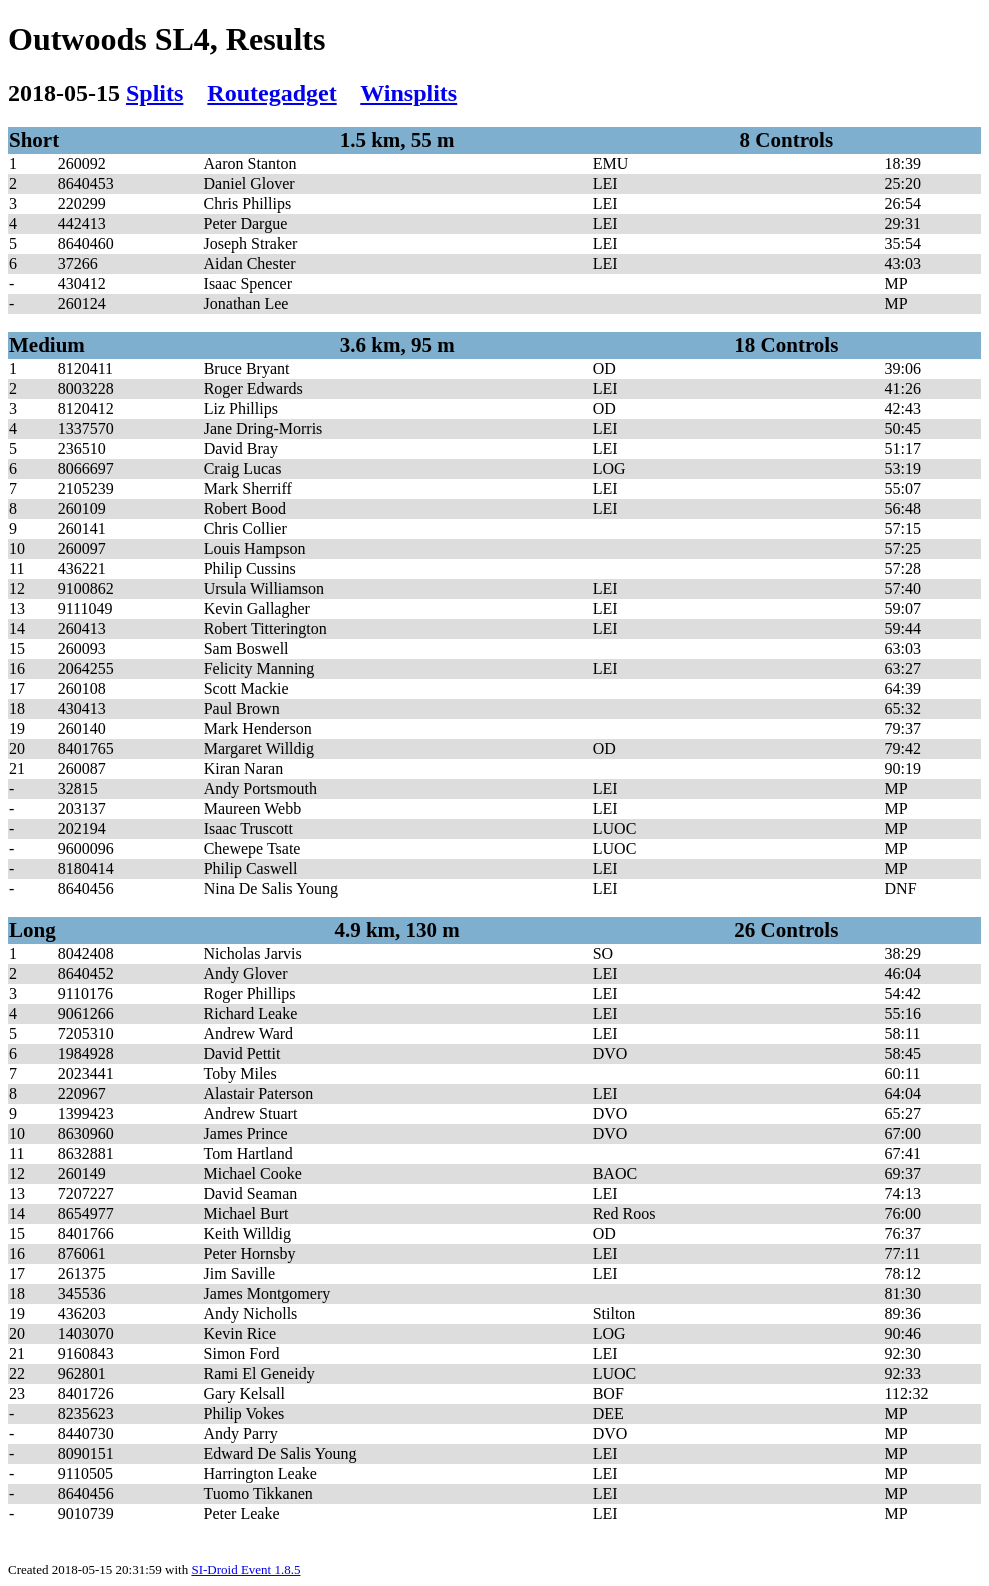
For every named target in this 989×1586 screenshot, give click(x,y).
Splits (154, 93)
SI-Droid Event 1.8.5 (245, 1569)
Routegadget (271, 93)
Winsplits (408, 93)
